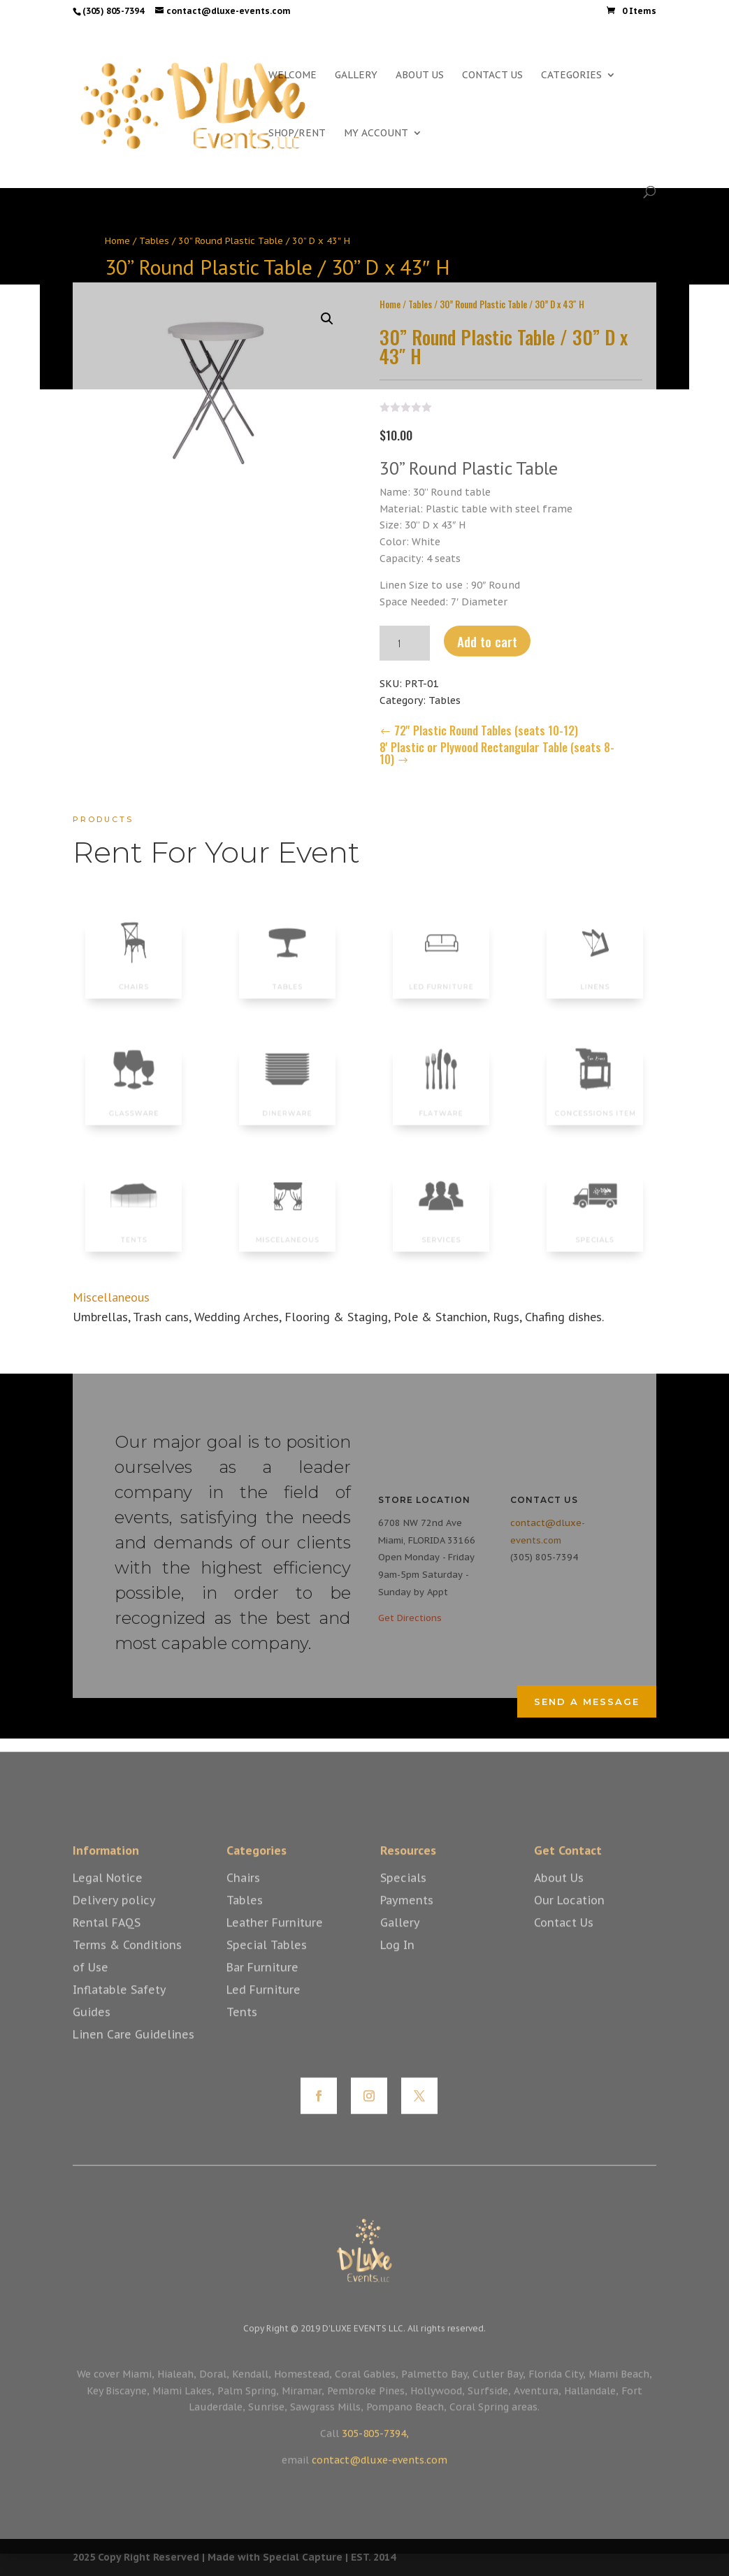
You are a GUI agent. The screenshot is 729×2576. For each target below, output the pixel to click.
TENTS (133, 1232)
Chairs (243, 1894)
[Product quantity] (405, 637)
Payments (406, 1917)
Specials (403, 1894)
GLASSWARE (134, 1104)
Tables (154, 241)
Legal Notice (108, 1894)
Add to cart (487, 635)
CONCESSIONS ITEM (595, 1104)
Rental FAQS (106, 1939)
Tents (241, 2029)
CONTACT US (492, 75)
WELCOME (292, 75)
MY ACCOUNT (376, 133)
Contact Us (563, 1939)
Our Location (569, 1917)
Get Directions (410, 1618)
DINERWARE (287, 1104)
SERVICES (441, 1232)
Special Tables (266, 1962)
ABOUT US (420, 75)
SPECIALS (595, 1232)
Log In (397, 1962)
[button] (327, 313)
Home (117, 241)
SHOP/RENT (297, 133)
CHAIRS (134, 978)
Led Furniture (263, 2006)
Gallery (400, 1939)
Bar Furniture (262, 1984)
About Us (559, 1894)
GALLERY (356, 75)
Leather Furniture (274, 1939)
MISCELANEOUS (287, 1232)
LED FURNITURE (441, 978)
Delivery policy (114, 1917)
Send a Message (587, 1701)
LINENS (595, 978)
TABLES (287, 978)
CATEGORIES (571, 75)
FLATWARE (441, 1104)
